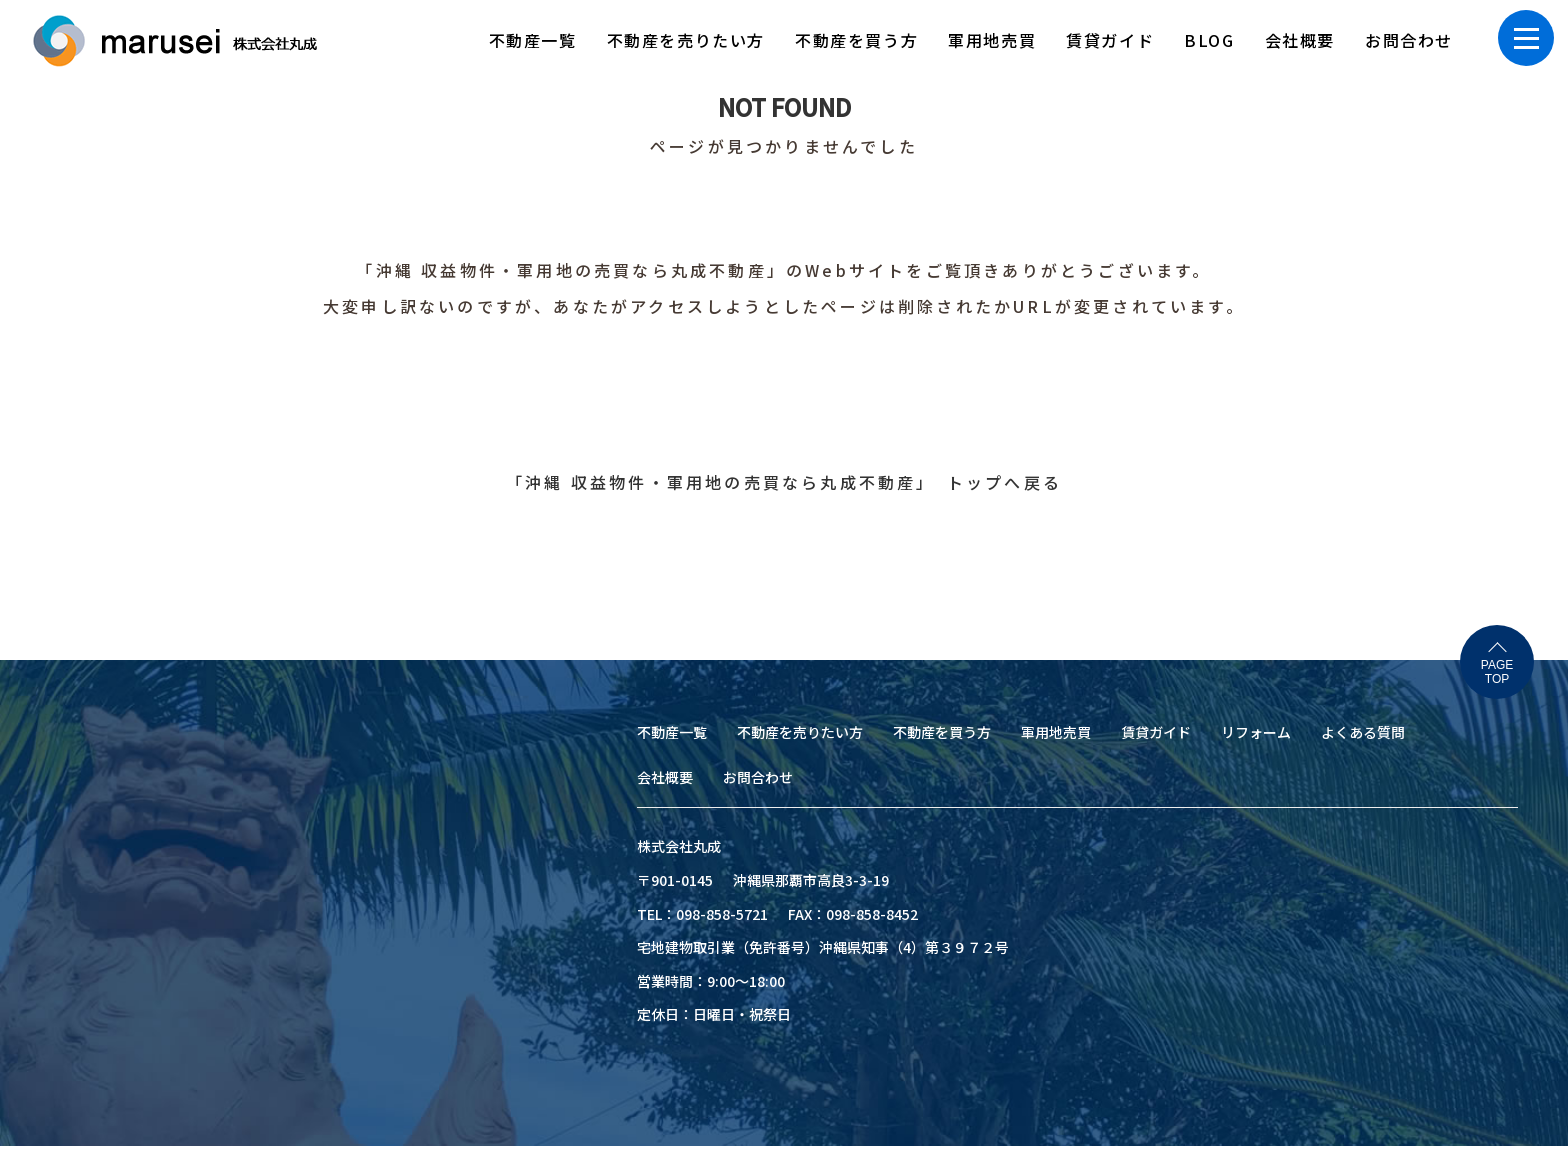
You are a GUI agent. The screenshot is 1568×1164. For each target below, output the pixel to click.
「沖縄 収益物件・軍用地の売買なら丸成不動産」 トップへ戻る (784, 482)
